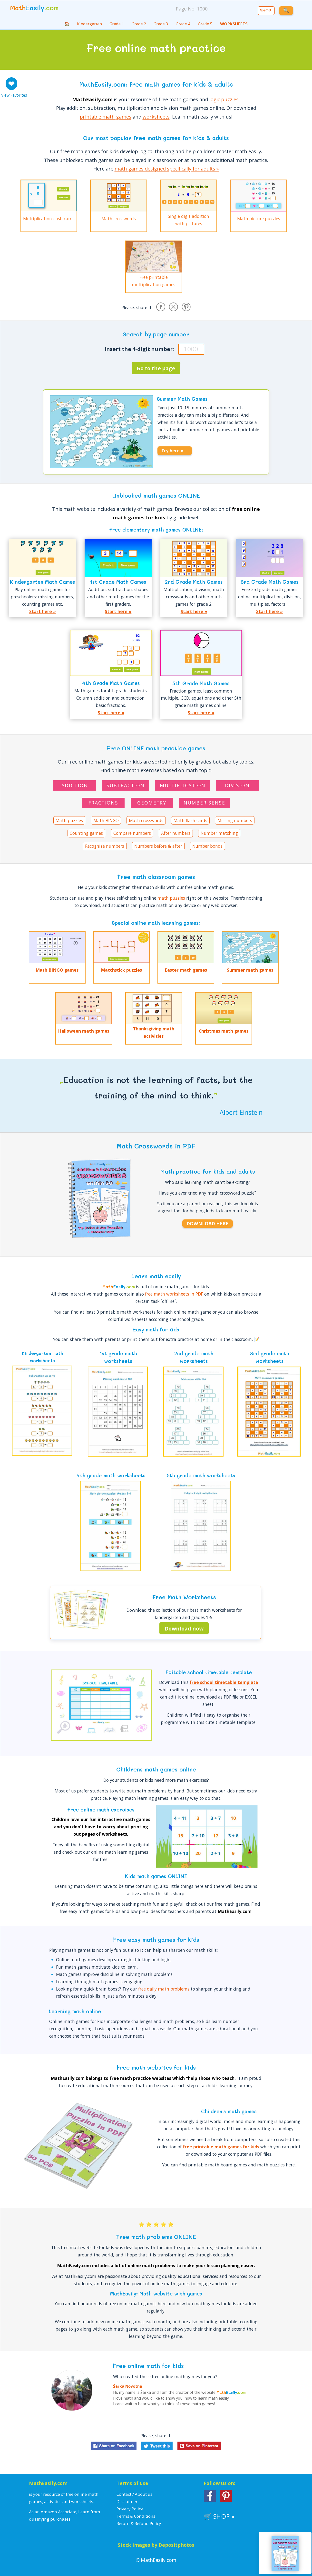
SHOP (266, 10)
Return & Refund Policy (139, 2523)
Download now (184, 1628)
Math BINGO (106, 820)
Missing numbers (234, 820)
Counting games (86, 833)
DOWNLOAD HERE (207, 1223)
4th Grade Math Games (111, 683)
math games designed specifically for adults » (167, 168)
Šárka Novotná (127, 2386)
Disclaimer (127, 2501)
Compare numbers (132, 833)
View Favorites (14, 95)
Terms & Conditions (136, 2516)
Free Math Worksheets (184, 1597)
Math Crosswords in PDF (156, 1146)
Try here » (172, 450)
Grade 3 (161, 24)
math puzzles (171, 898)
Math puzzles (69, 820)
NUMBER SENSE (204, 802)
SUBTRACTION (125, 785)
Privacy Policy (130, 2509)
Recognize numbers (104, 846)
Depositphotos (176, 2545)
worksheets (156, 116)
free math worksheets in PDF (174, 1294)
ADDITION (74, 785)
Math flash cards (190, 820)
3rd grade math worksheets (269, 1357)
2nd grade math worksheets (193, 1357)
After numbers (175, 833)
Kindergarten (89, 24)
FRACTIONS (103, 802)
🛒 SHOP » (219, 2516)
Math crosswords (146, 820)
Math (34, 7)
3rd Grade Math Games (270, 582)
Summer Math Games (182, 399)
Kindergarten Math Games (42, 582)
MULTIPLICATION (182, 785)
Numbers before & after (158, 846)
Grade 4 (183, 24)
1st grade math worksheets (118, 1357)
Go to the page (156, 368)
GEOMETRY (151, 802)
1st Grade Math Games (118, 582)
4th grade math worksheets (111, 1475)
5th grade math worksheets (201, 1475)
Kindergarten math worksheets (42, 1356)
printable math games (105, 116)
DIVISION (237, 785)
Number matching (219, 833)
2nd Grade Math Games (194, 582)
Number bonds (207, 846)
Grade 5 (205, 24)
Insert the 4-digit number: (140, 349)
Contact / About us (134, 2494)
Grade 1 (116, 24)
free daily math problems (163, 1989)
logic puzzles (224, 99)
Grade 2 (139, 24)
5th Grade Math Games (201, 683)
